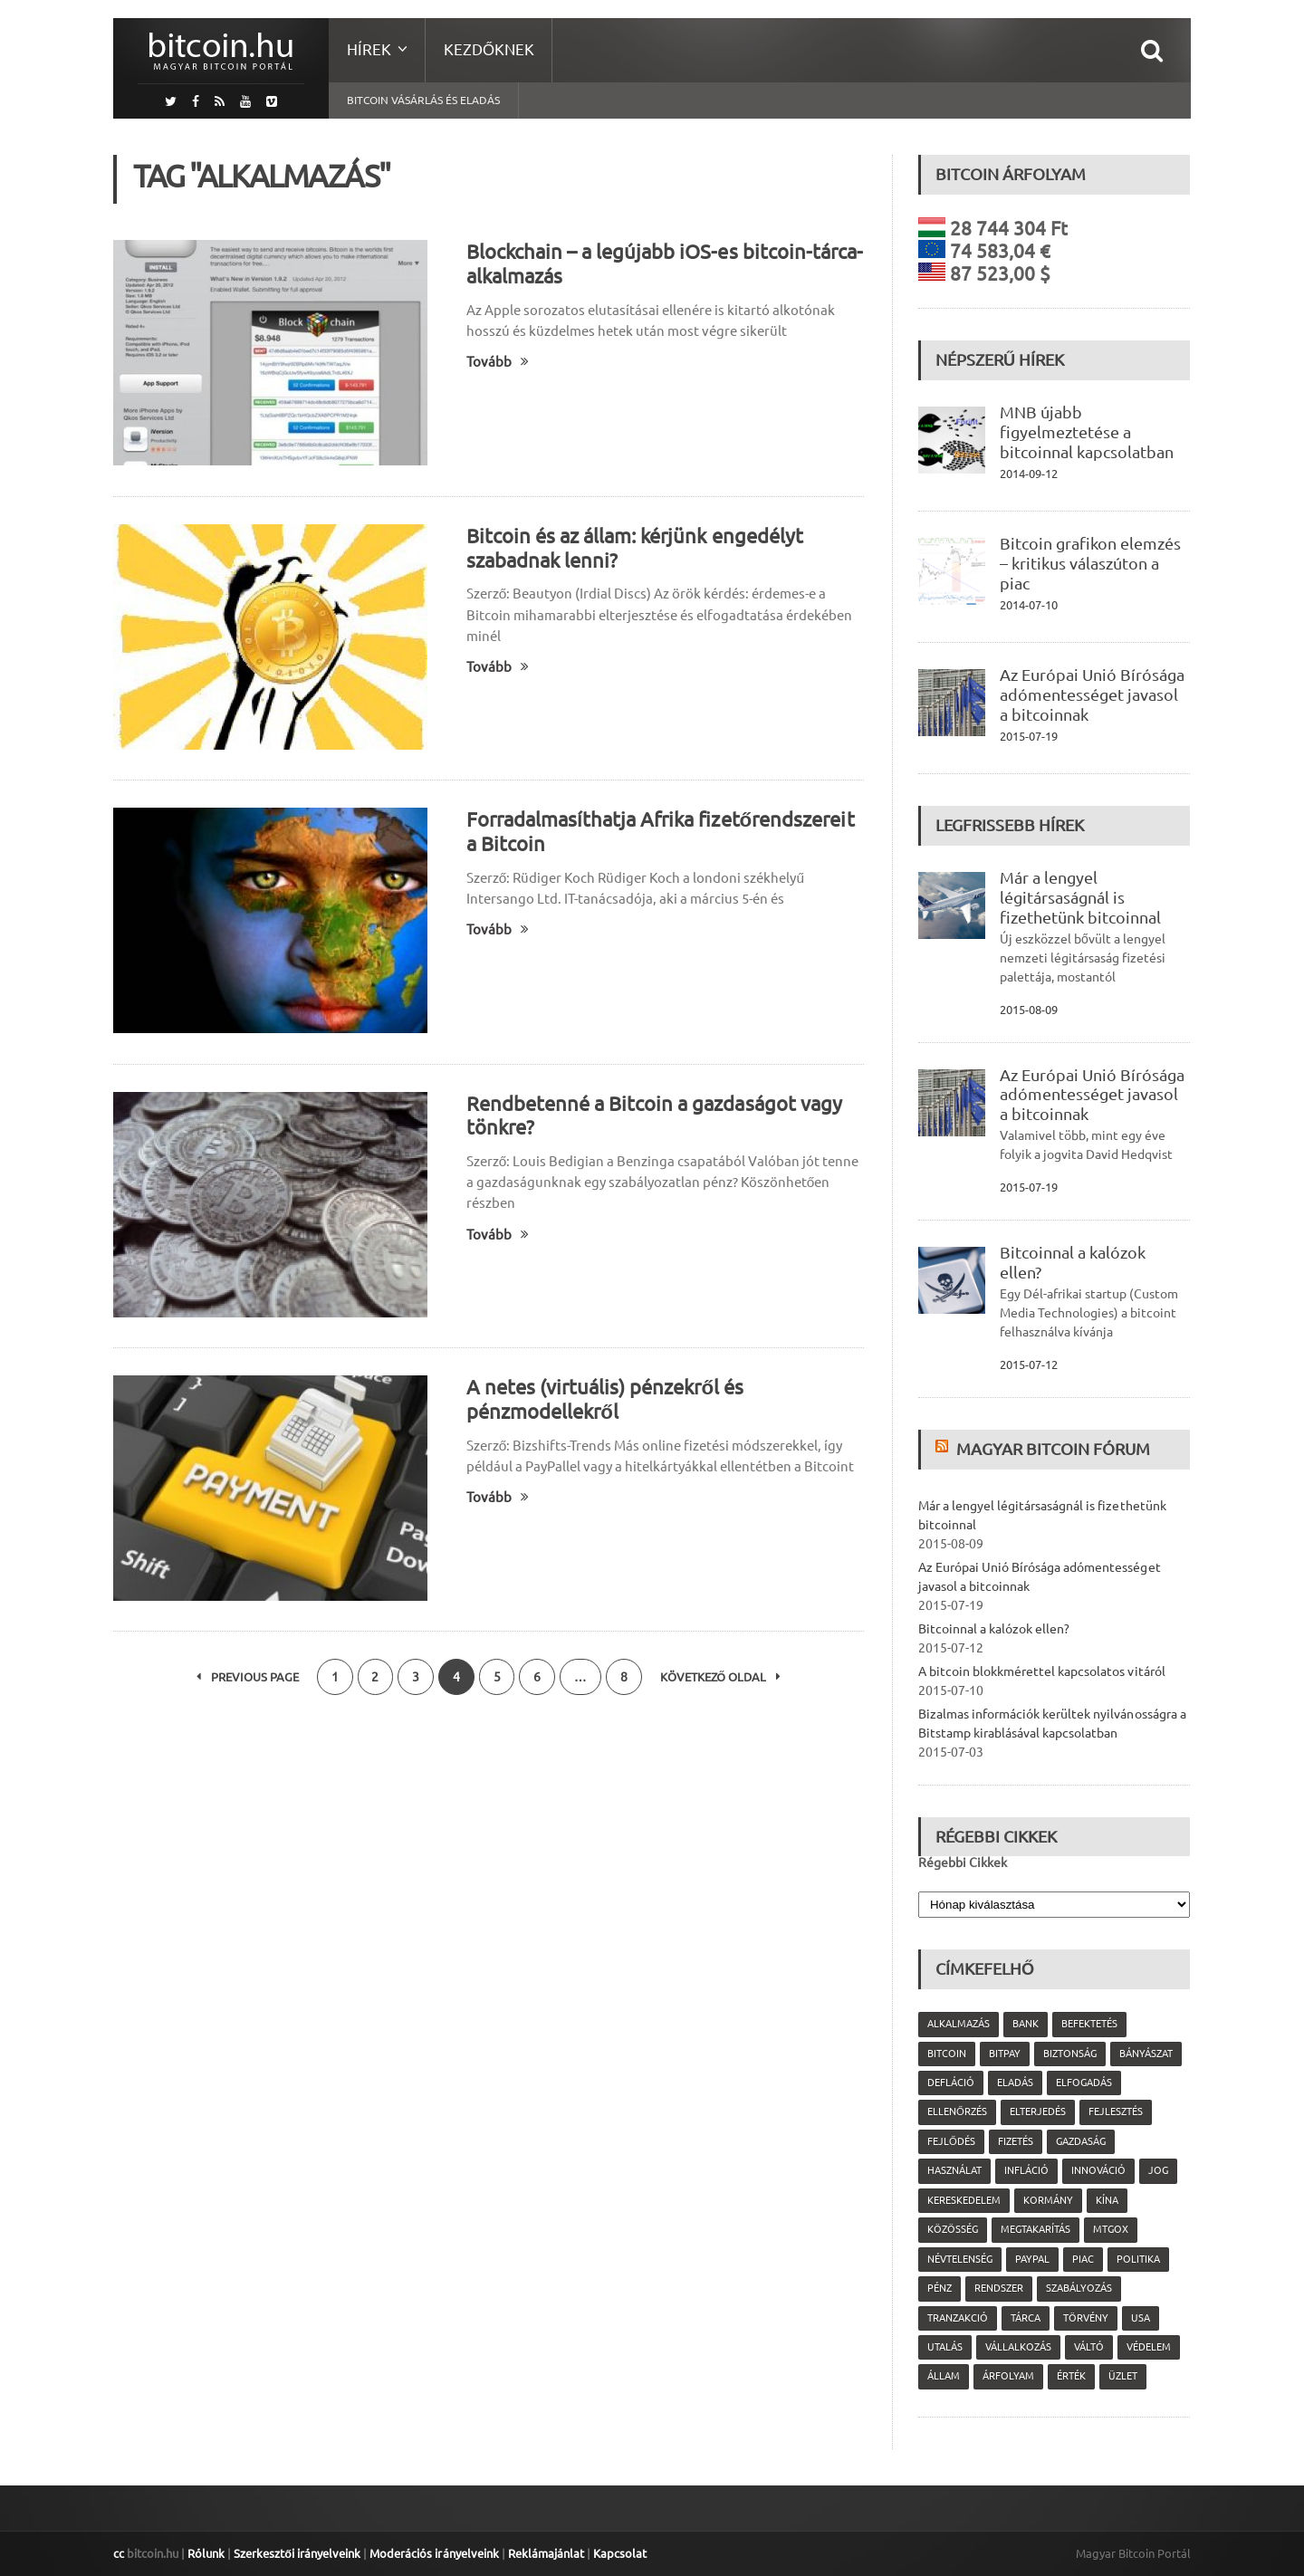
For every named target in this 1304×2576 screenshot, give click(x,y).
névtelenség (959, 2259)
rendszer (998, 2288)
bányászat (1146, 2053)
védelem (1149, 2346)
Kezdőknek (489, 49)
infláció (1026, 2170)
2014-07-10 (1029, 605)
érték (1071, 2375)
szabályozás (1079, 2288)
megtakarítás (1035, 2229)
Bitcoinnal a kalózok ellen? (993, 1629)
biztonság (1070, 2053)
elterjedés (1038, 2111)
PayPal (1032, 2259)
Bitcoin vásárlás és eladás (423, 100)
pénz (939, 2288)
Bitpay (1005, 2053)
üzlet (1122, 2375)
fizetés (1015, 2141)
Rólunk (206, 2553)
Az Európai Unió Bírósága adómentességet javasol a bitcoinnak (1092, 694)
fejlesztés (1115, 2111)
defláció (950, 2082)
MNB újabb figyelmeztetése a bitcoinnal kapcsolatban (1087, 432)
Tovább (497, 362)
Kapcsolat (619, 2553)
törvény (1085, 2318)
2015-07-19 (1029, 736)
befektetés (1089, 2023)
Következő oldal (721, 1677)
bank (1025, 2023)
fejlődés (951, 2141)
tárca (1025, 2318)
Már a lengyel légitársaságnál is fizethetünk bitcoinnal (1080, 897)
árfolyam (1008, 2375)
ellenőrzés (957, 2111)
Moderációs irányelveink (433, 2553)
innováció (1098, 2170)
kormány (1048, 2200)
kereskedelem (964, 2200)
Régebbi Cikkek (962, 1862)
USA (1140, 2318)
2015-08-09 (1029, 1009)
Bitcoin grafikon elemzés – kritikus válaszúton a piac (1090, 563)
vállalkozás (1018, 2346)
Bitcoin (946, 2053)
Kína (1107, 2200)
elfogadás (1084, 2082)
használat (954, 2170)
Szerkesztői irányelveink (297, 2553)
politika (1138, 2259)
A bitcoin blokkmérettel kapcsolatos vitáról (1041, 1671)
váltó (1089, 2346)
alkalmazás (958, 2023)
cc (118, 2553)
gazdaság (1081, 2141)
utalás (945, 2346)
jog (1158, 2170)
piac (1083, 2259)
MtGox (1110, 2229)
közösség (952, 2229)
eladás (1015, 2082)
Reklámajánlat (545, 2553)
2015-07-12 (1029, 1364)
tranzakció (957, 2318)
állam (943, 2375)
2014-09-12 (1029, 473)
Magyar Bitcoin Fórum (1053, 1449)
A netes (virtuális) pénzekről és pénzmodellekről (604, 1398)
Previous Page (247, 1677)
